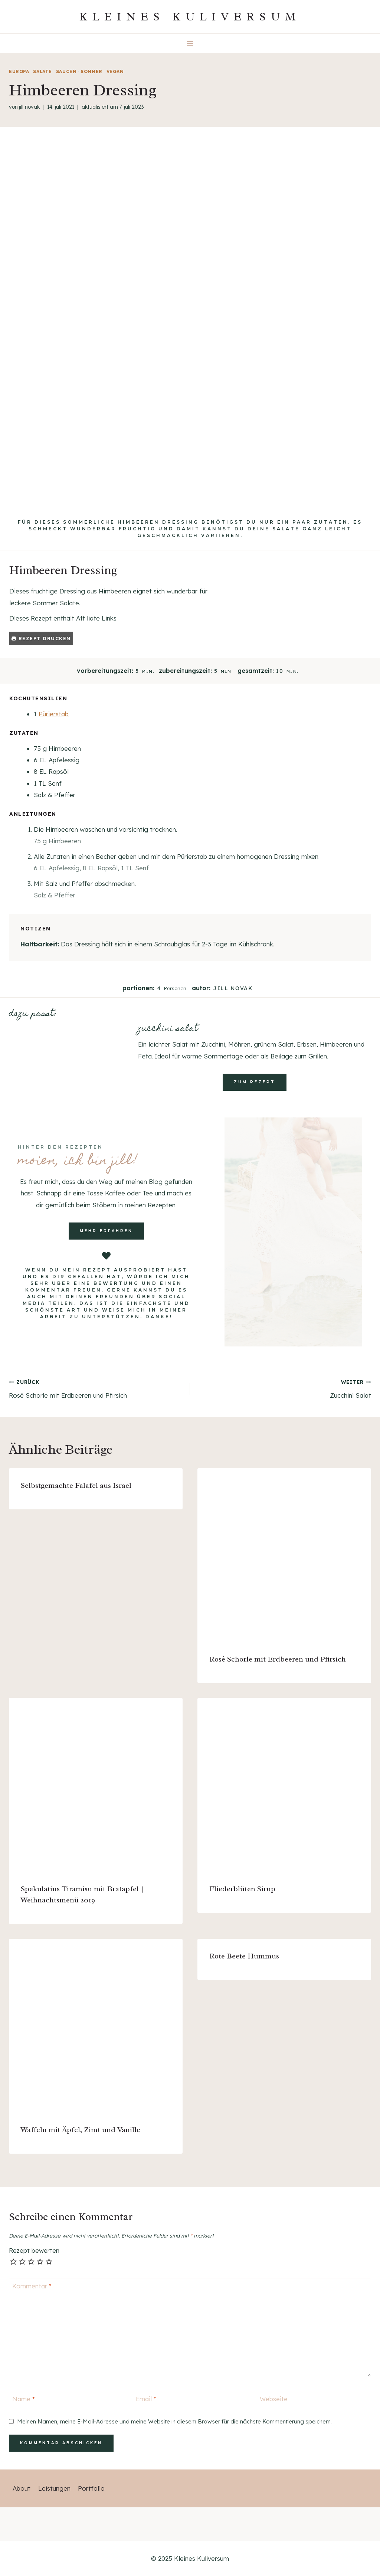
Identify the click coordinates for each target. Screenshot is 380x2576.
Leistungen (54, 2488)
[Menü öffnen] (190, 43)
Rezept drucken (41, 638)
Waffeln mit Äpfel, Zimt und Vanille (80, 2129)
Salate (42, 71)
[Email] (190, 2399)
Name (23, 2399)
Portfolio (91, 2488)
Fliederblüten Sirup (242, 1888)
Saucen (66, 71)
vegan (115, 71)
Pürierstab (54, 714)
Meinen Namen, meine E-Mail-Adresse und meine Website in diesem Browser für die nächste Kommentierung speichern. (174, 2421)
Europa (19, 71)
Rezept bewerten (34, 2250)
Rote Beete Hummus (244, 1956)
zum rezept (254, 1082)
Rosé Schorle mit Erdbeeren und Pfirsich (96, 1388)
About (21, 2488)
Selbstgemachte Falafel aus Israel (76, 1485)
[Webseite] (314, 2399)
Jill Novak (29, 107)
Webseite (274, 2399)
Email (146, 2399)
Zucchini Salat (283, 1388)
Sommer (91, 71)
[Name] (66, 2399)
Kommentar (32, 2286)
